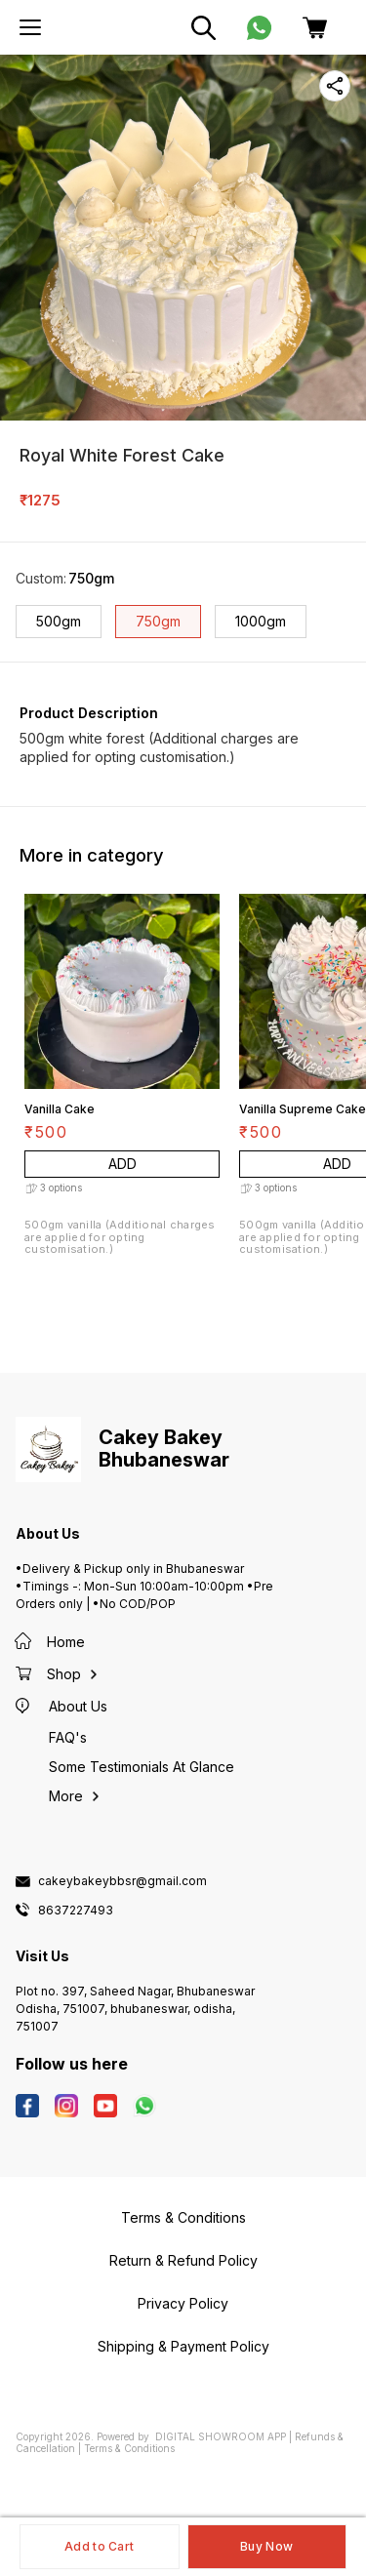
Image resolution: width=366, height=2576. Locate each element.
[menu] (30, 27)
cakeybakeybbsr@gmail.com (122, 1881)
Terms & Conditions (129, 2448)
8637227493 (75, 1910)
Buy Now (266, 2546)
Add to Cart (99, 2546)
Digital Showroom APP (220, 2436)
